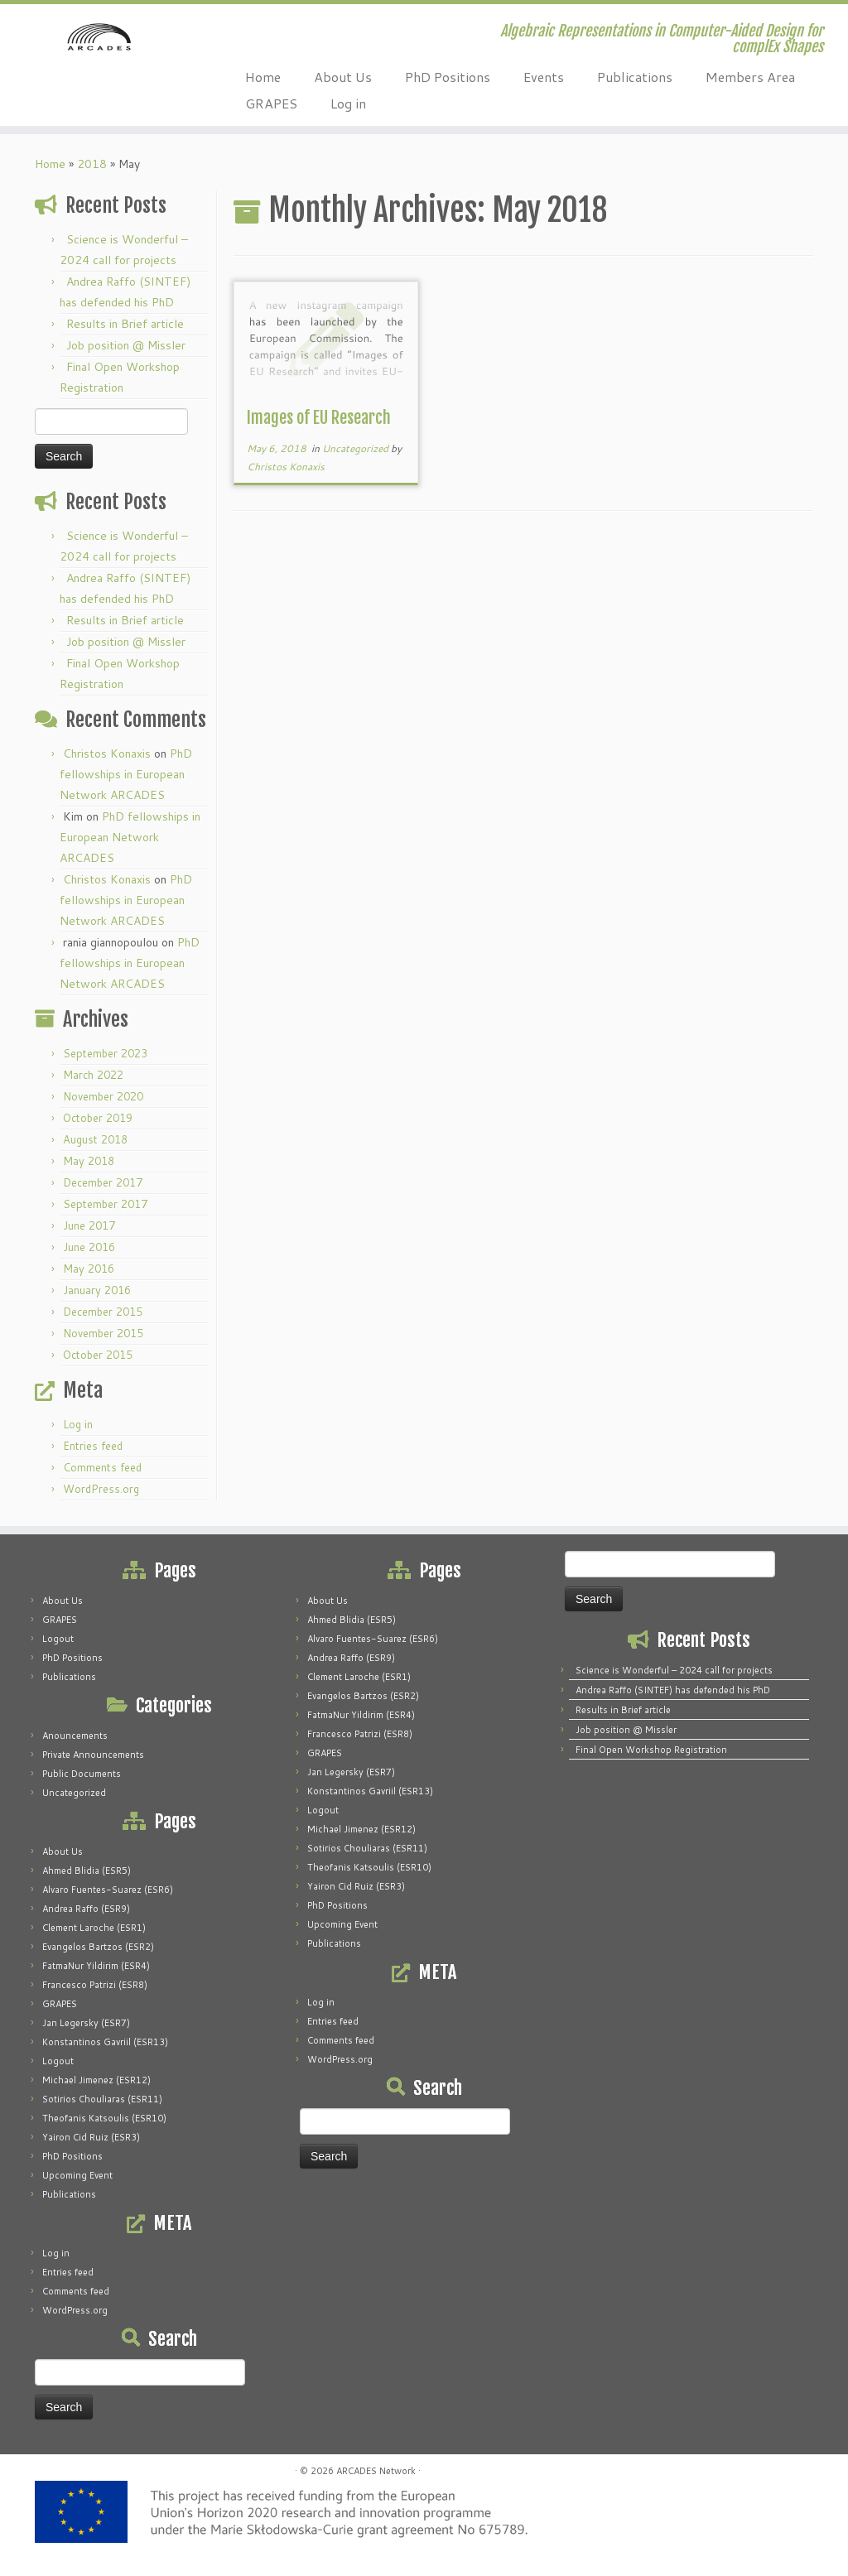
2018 (92, 164)
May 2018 (88, 1160)
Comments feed (102, 1467)
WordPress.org (101, 1488)
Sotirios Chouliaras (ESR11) (102, 2099)
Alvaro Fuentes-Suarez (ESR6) (107, 1889)
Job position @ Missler (126, 345)
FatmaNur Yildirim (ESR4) (96, 1965)
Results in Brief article (125, 323)
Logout (58, 1638)
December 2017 (102, 1182)
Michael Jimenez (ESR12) (96, 2080)
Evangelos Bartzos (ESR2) (98, 1946)
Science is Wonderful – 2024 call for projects (674, 1670)
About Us (343, 76)
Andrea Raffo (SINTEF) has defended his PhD (673, 1690)
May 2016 (88, 1268)
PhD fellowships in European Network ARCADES (126, 774)
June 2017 (89, 1225)
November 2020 (103, 1096)
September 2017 (105, 1204)
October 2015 (97, 1354)
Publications (634, 76)
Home (263, 76)
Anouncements (75, 1735)
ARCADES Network (376, 2470)
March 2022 (93, 1074)
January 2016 (97, 1290)
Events (543, 76)
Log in (348, 103)
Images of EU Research (319, 417)
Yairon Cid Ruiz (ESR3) (91, 2137)
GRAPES (271, 103)
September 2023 (105, 1053)
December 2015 (102, 1311)
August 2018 (95, 1139)
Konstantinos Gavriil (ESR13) (105, 2042)
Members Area (750, 76)
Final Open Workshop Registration (651, 1749)
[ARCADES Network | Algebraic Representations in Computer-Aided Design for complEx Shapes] (99, 53)
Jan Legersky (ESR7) (86, 2023)
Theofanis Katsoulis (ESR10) (104, 2118)
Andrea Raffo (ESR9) (86, 1908)
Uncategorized (356, 448)
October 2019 (97, 1117)
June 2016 (89, 1247)
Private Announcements (93, 1754)
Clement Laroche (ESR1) (94, 1927)
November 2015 (103, 1333)
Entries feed (93, 1445)
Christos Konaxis (107, 753)
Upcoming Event (77, 2175)
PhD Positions (447, 76)
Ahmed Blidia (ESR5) (86, 1870)
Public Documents (81, 1773)
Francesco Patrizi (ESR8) (94, 1984)
